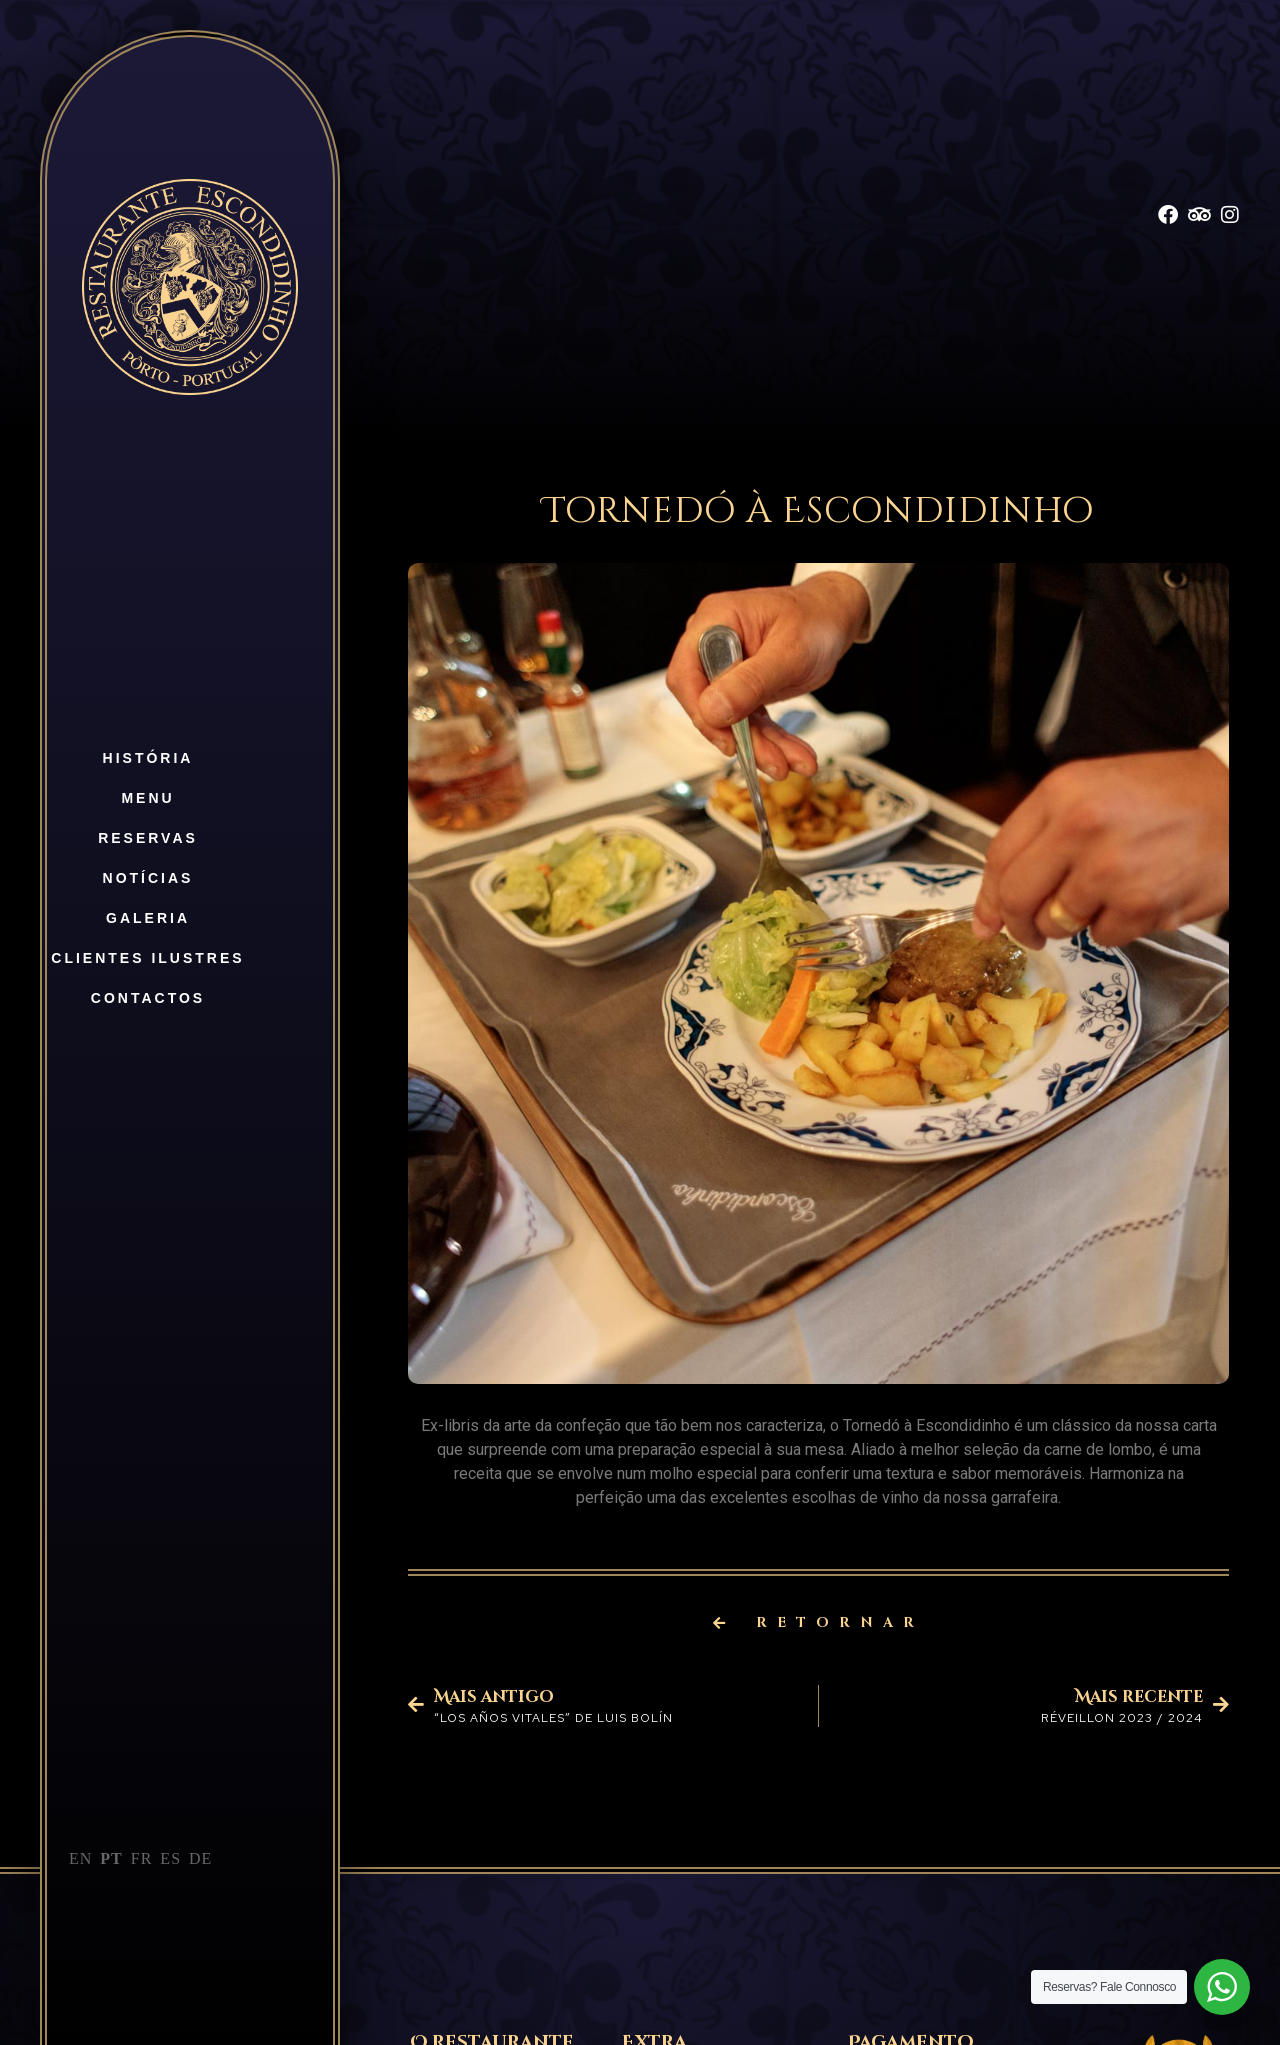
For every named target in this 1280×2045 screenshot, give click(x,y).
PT (111, 1858)
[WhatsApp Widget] (1222, 1987)
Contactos (148, 998)
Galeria (148, 918)
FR (142, 1858)
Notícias (148, 878)
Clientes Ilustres (147, 958)
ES (170, 1858)
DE (200, 1858)
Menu (147, 798)
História (148, 758)
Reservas (148, 838)
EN (80, 1858)
